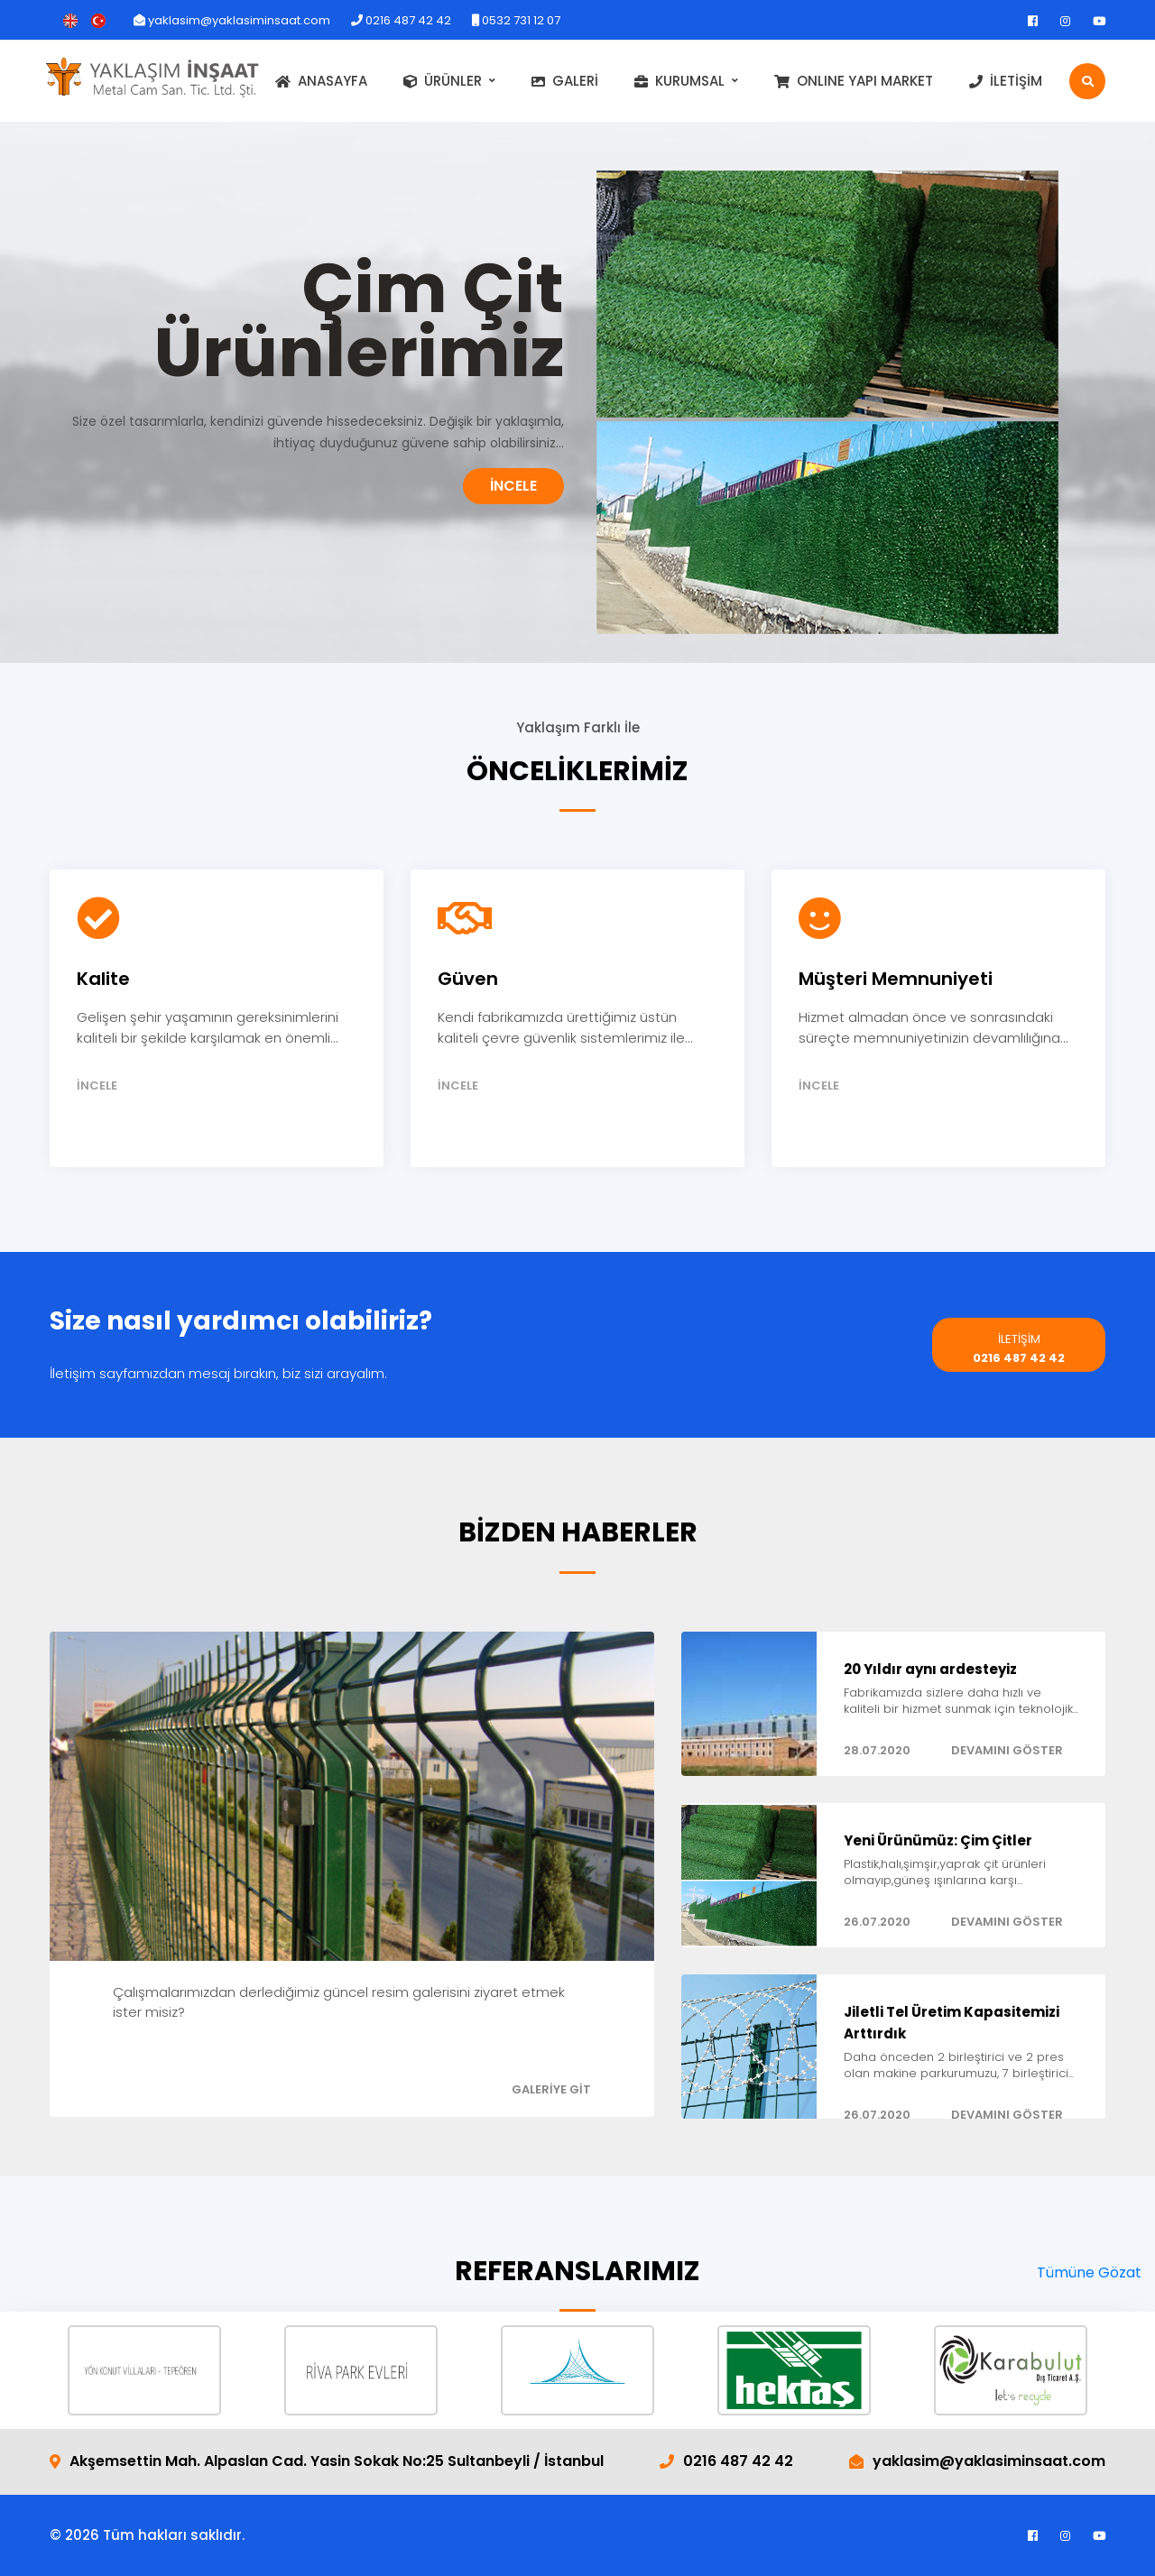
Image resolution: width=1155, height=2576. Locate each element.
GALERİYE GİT (551, 2089)
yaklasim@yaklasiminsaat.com (232, 20)
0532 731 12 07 (516, 20)
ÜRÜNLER (442, 80)
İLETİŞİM (1005, 80)
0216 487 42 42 (401, 20)
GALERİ (564, 80)
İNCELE (513, 485)
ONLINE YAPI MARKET (853, 80)
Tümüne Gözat (1089, 2272)
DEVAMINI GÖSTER (1007, 1750)
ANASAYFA (321, 80)
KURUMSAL (679, 80)
